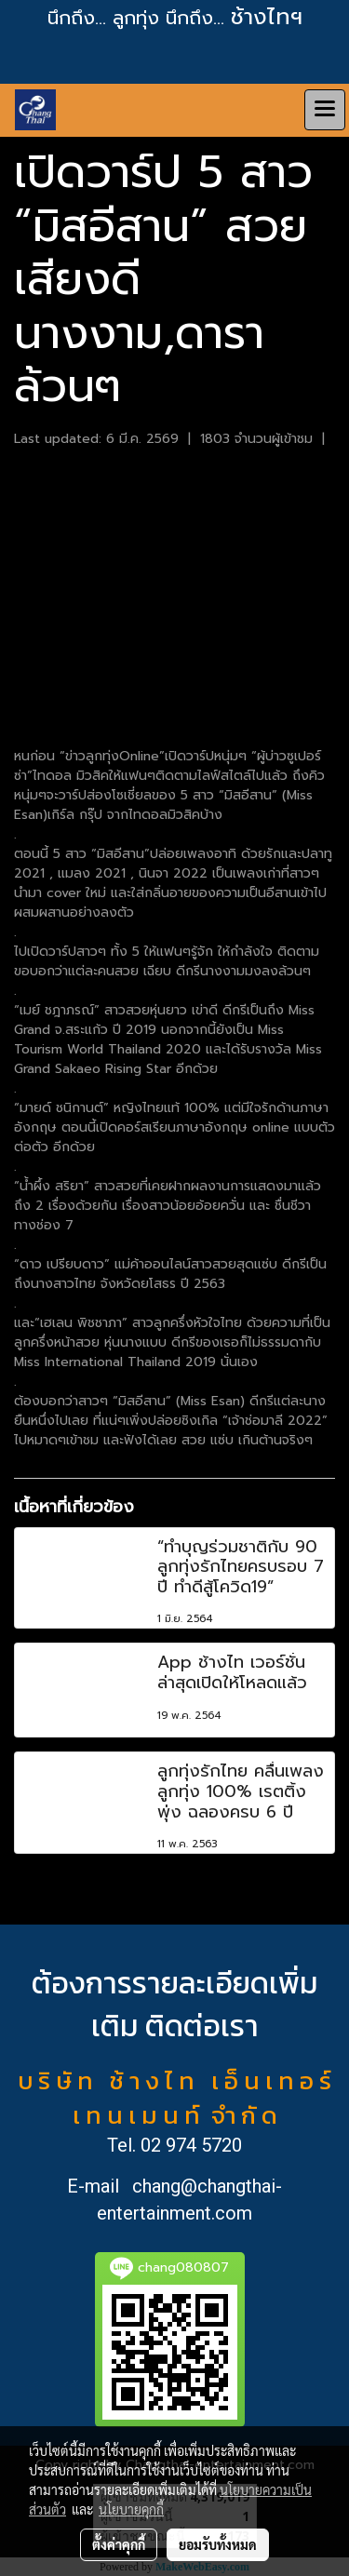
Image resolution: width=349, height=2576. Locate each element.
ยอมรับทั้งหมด (218, 2544)
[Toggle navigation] (324, 109)
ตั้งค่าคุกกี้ (118, 2544)
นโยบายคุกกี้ (131, 2509)
